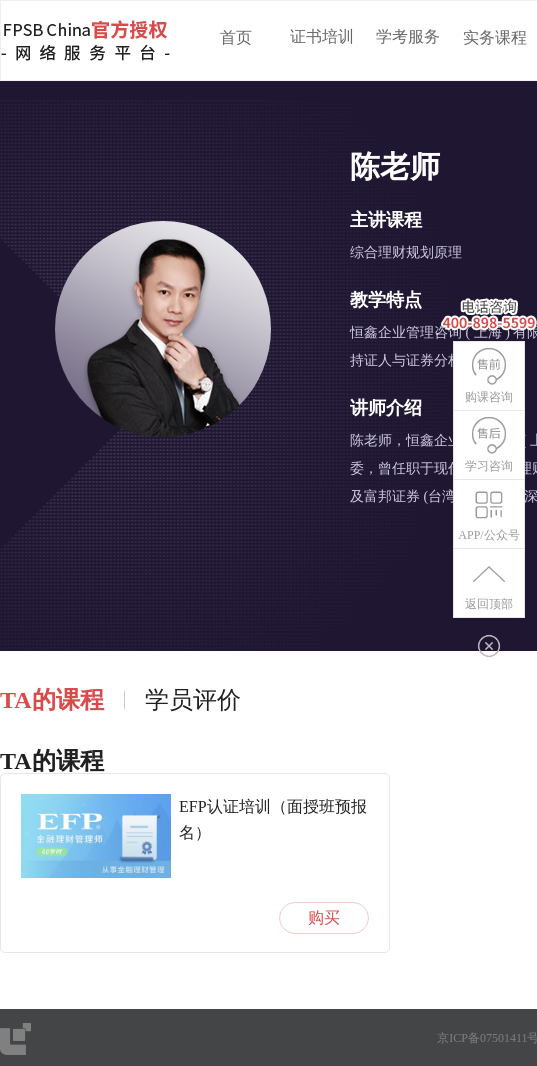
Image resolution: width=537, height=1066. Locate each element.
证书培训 (322, 36)
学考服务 (408, 36)
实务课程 (495, 37)
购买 (324, 917)
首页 (236, 37)
